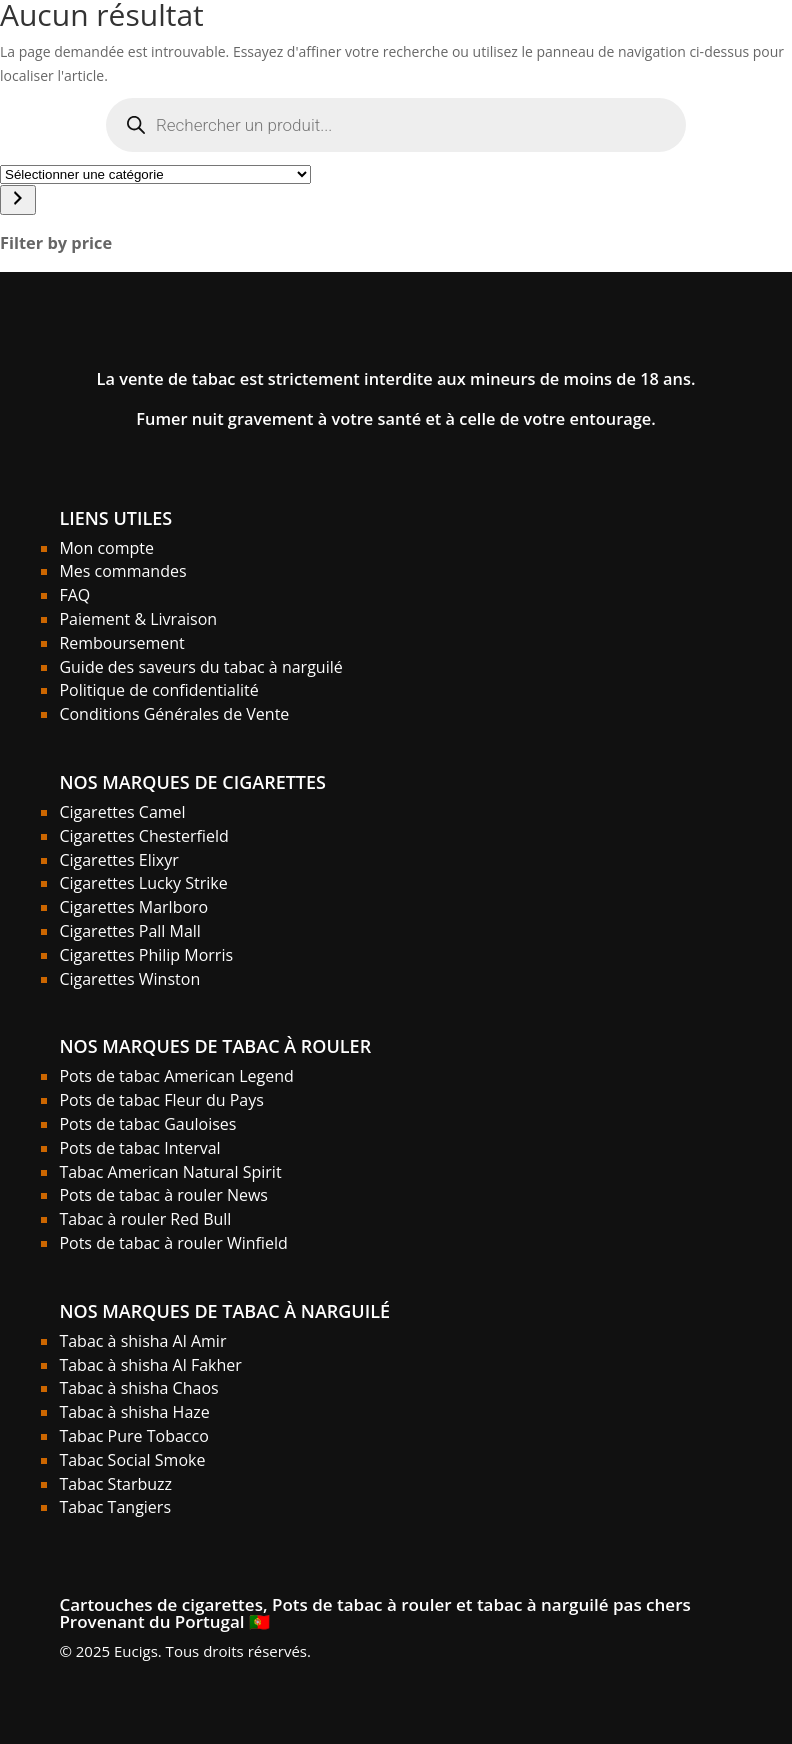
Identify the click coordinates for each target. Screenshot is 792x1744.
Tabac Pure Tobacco (133, 1436)
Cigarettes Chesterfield (143, 836)
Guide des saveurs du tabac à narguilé (200, 667)
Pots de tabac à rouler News (163, 1195)
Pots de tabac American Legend (176, 1076)
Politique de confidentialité (158, 690)
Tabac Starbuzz (115, 1484)
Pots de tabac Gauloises (147, 1124)
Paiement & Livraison (138, 619)
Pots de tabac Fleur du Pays (161, 1100)
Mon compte (106, 548)
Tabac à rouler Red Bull (145, 1219)
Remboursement (121, 643)
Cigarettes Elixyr (118, 860)
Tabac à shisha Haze (134, 1412)
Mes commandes (122, 571)
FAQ (74, 595)
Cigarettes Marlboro (133, 907)
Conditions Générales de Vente (174, 714)
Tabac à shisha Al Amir (142, 1341)
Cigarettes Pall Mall (130, 931)
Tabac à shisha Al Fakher (150, 1365)
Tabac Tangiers (115, 1507)
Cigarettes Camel (122, 812)
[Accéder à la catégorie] (18, 200)
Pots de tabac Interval (139, 1148)
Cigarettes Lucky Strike (143, 883)
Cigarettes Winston (129, 979)
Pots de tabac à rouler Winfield (173, 1243)
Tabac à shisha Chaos (138, 1388)
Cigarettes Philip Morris (146, 955)
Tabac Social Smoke (132, 1460)
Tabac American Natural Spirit (170, 1172)
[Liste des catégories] (155, 174)
